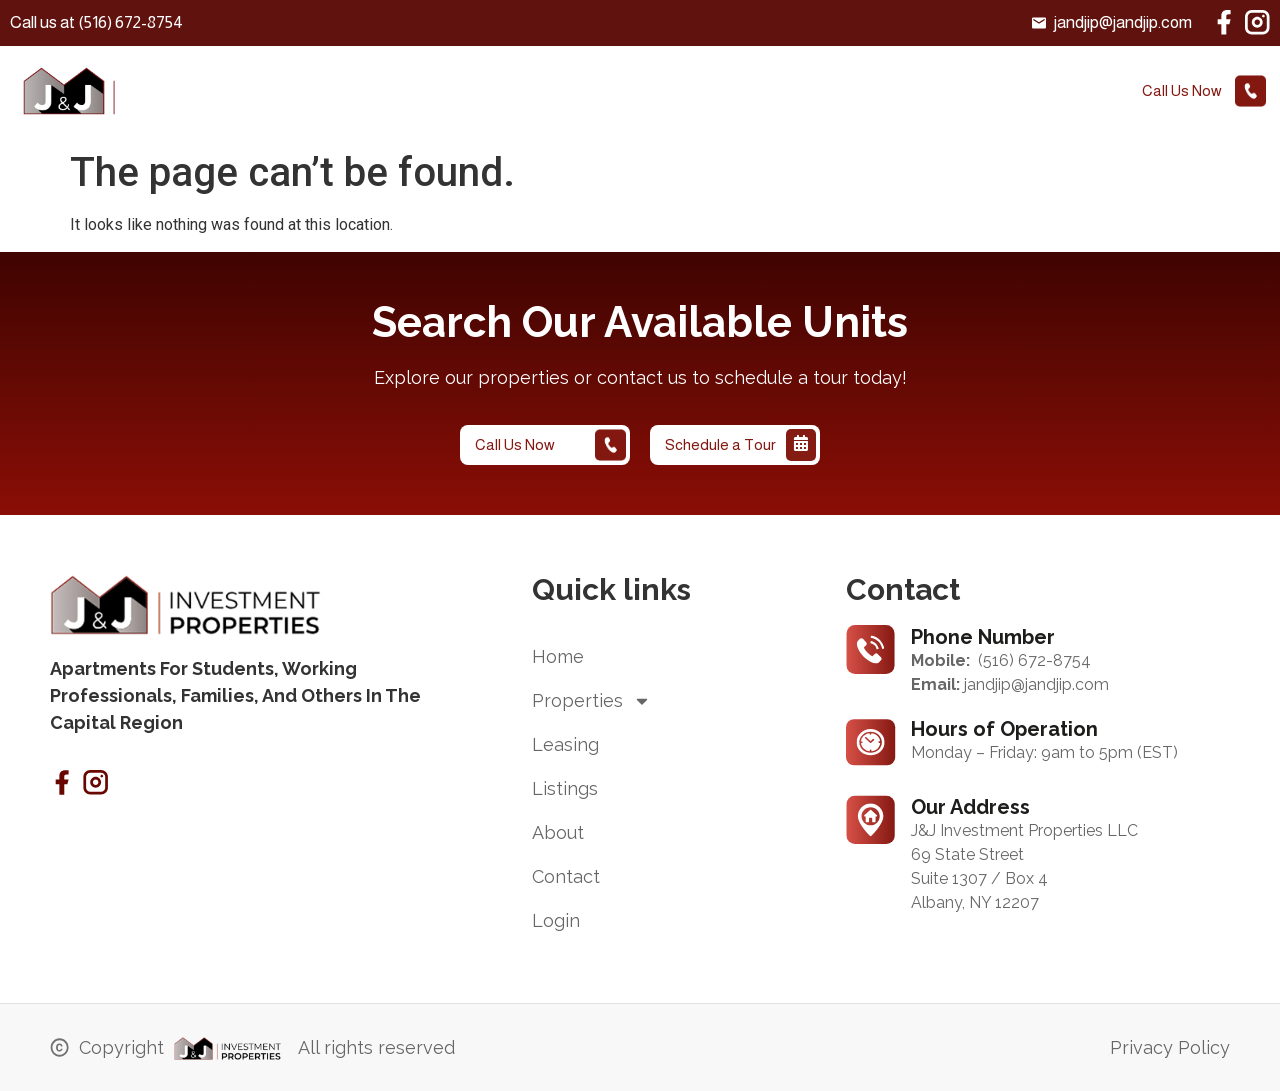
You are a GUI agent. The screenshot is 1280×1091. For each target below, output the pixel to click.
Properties (467, 92)
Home (359, 92)
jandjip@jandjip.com (1036, 684)
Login (960, 92)
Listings (676, 92)
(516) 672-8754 (1034, 660)
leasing (576, 92)
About (770, 92)
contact (867, 92)
